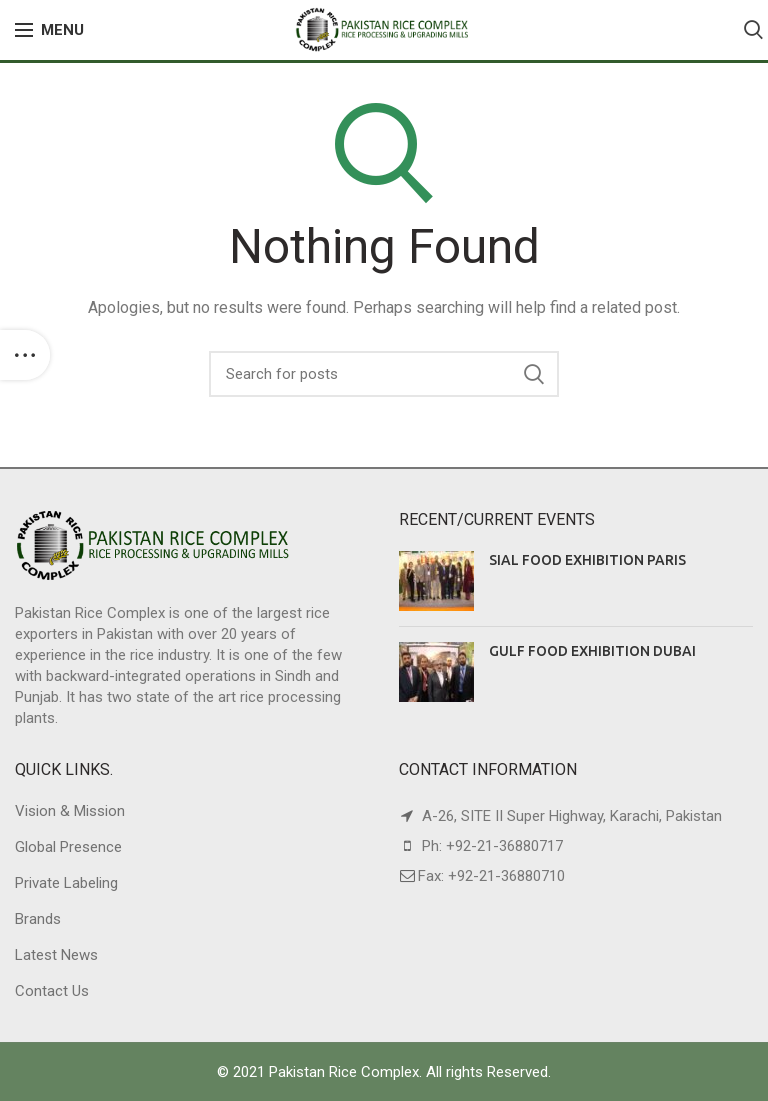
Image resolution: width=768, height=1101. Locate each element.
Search (534, 374)
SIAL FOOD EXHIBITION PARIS (587, 560)
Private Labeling (66, 883)
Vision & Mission (70, 811)
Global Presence (68, 847)
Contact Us (52, 991)
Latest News (56, 955)
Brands (38, 919)
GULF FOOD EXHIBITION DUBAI (592, 651)
